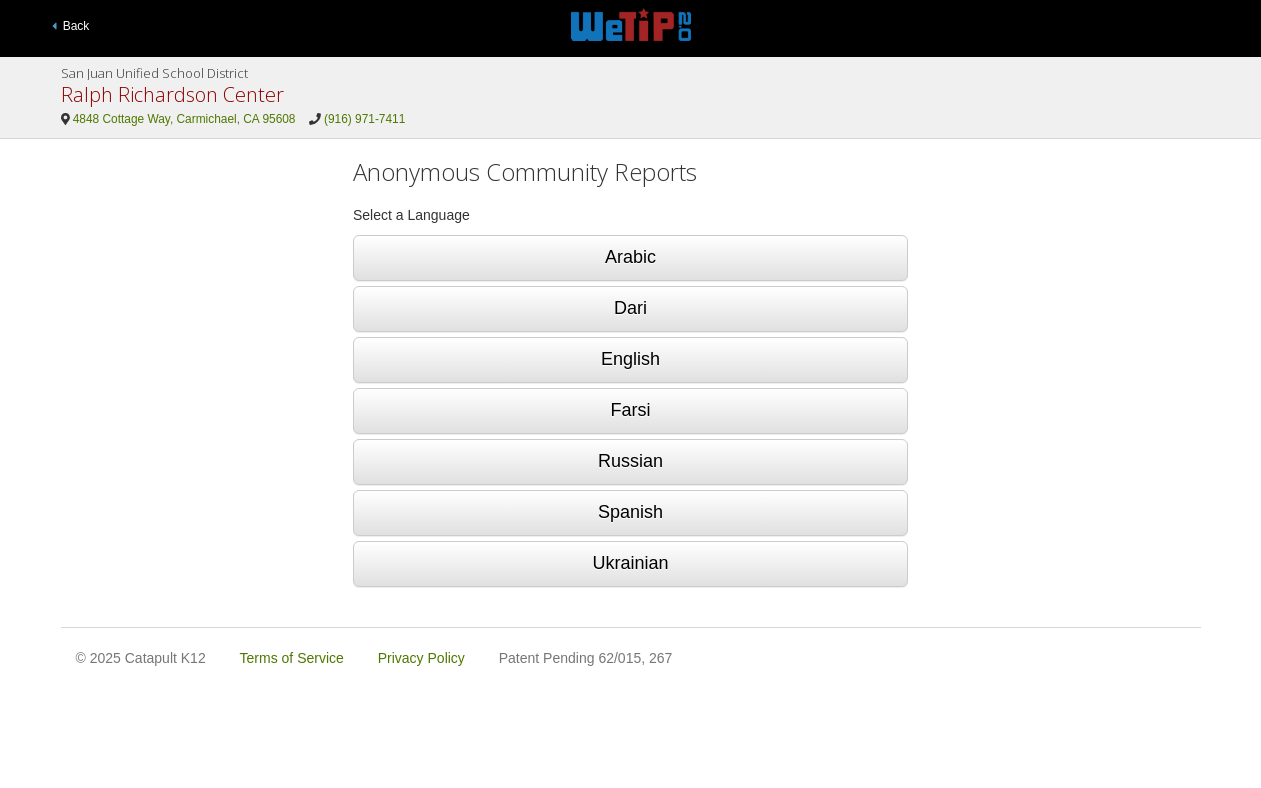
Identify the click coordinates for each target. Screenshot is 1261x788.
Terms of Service (292, 658)
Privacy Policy (421, 658)
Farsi (631, 410)
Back (71, 26)
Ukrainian (630, 563)
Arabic (630, 257)
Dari (630, 308)
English (630, 359)
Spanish (630, 512)
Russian (630, 461)
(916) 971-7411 (364, 119)
